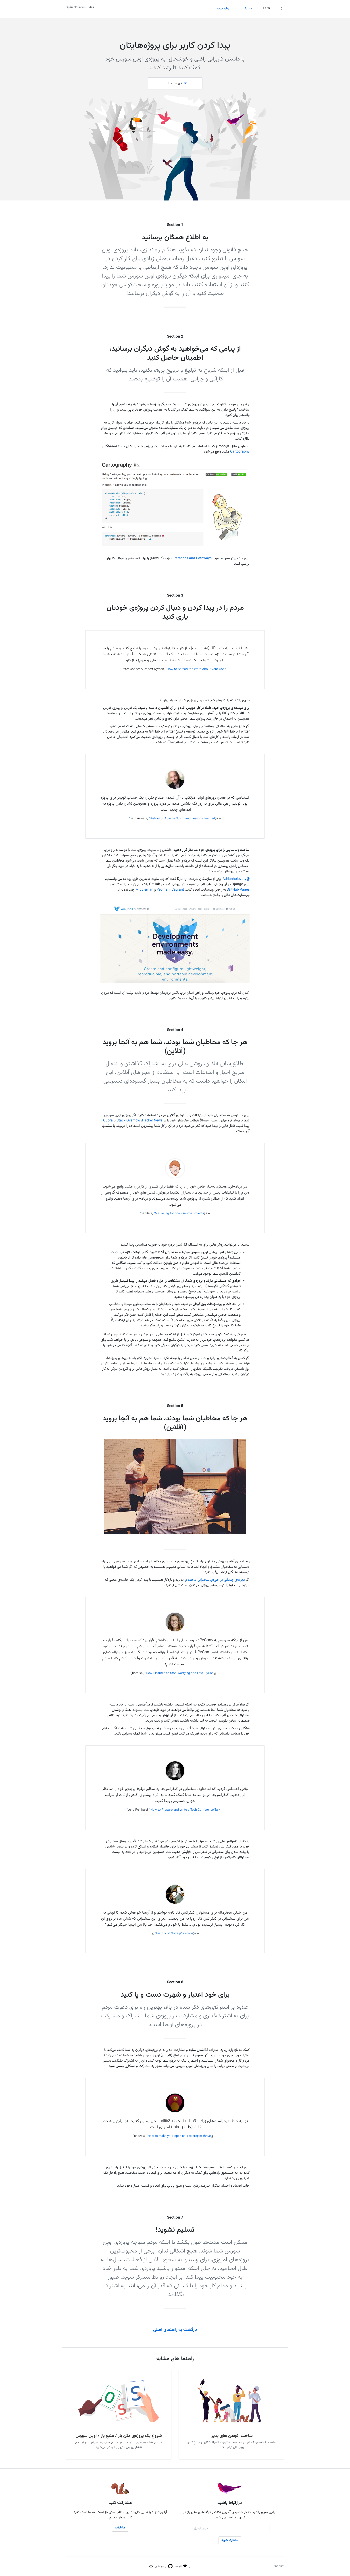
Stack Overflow (128, 1120)
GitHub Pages (239, 890)
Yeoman (163, 890)
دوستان (159, 2566)
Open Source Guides (80, 7)
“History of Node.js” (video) (174, 1933)
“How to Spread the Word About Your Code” (173, 669)
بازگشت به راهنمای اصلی (175, 2329)
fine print (279, 2566)
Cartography (240, 452)
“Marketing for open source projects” (172, 1213)
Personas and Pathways (192, 558)
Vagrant (177, 890)
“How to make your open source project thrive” (172, 2136)
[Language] (272, 8)
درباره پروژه (224, 8)
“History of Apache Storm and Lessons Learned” (172, 818)
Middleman (144, 890)
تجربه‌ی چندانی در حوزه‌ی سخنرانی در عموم (215, 1580)
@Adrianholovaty (236, 879)
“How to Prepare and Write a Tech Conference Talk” (173, 1810)
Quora (108, 1120)
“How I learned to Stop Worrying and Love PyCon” (172, 1673)
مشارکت (247, 8)
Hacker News (152, 1120)
